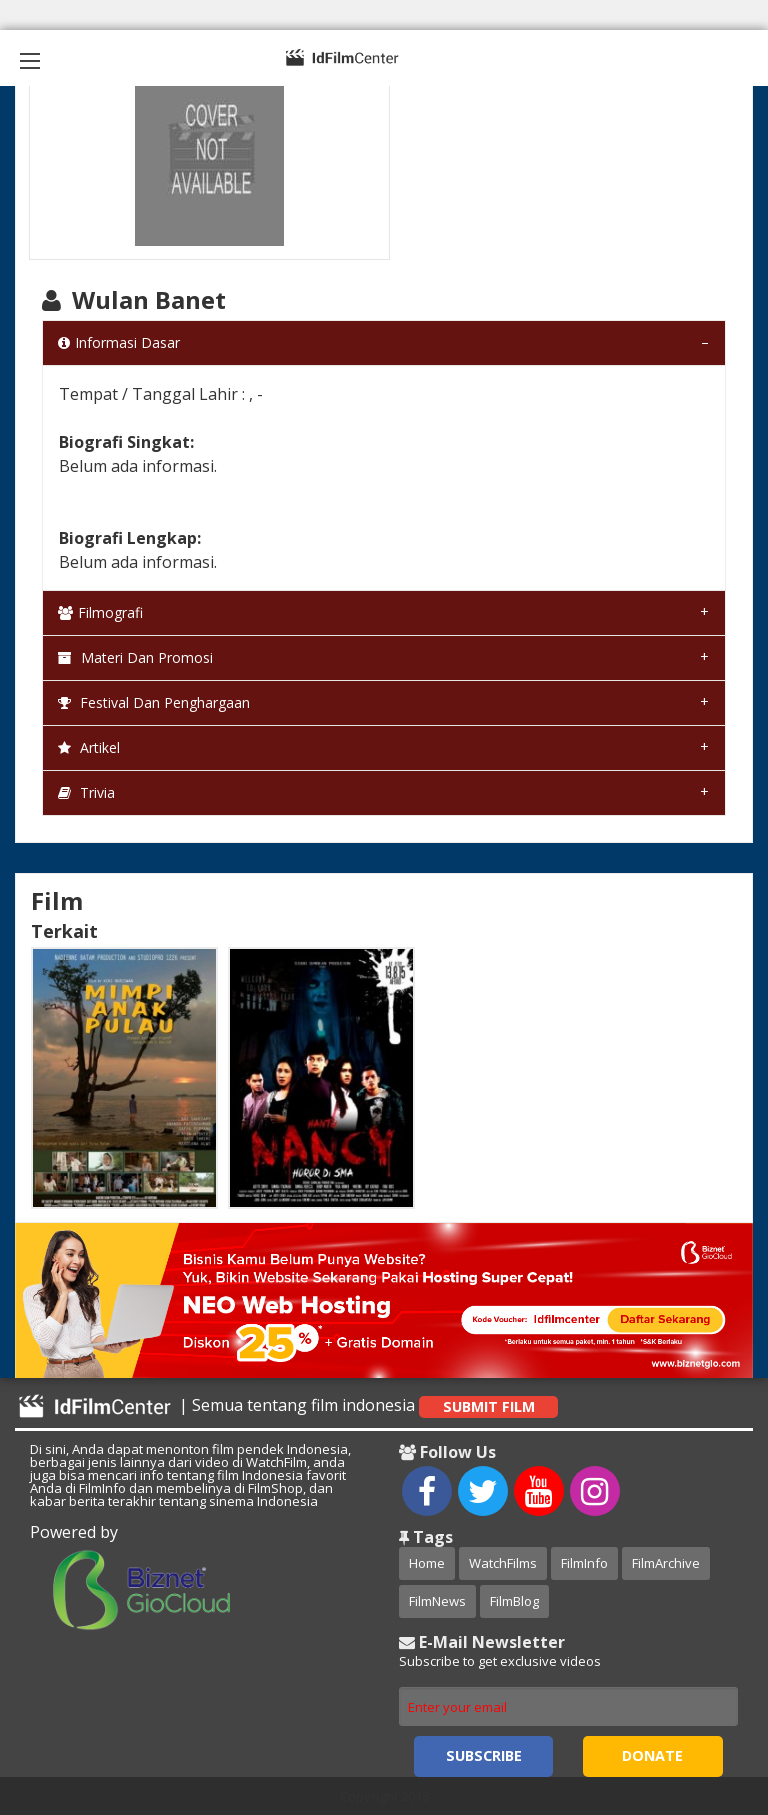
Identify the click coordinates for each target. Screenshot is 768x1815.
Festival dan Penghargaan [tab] (154, 702)
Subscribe (484, 1755)
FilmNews (437, 1601)
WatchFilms (503, 1563)
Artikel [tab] (89, 747)
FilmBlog (514, 1601)
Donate (652, 1755)
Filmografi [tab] (100, 612)
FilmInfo (584, 1563)
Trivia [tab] (86, 792)
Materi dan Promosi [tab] (135, 657)
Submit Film (489, 1406)
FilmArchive (666, 1563)
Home (427, 1563)
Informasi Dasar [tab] (119, 342)
